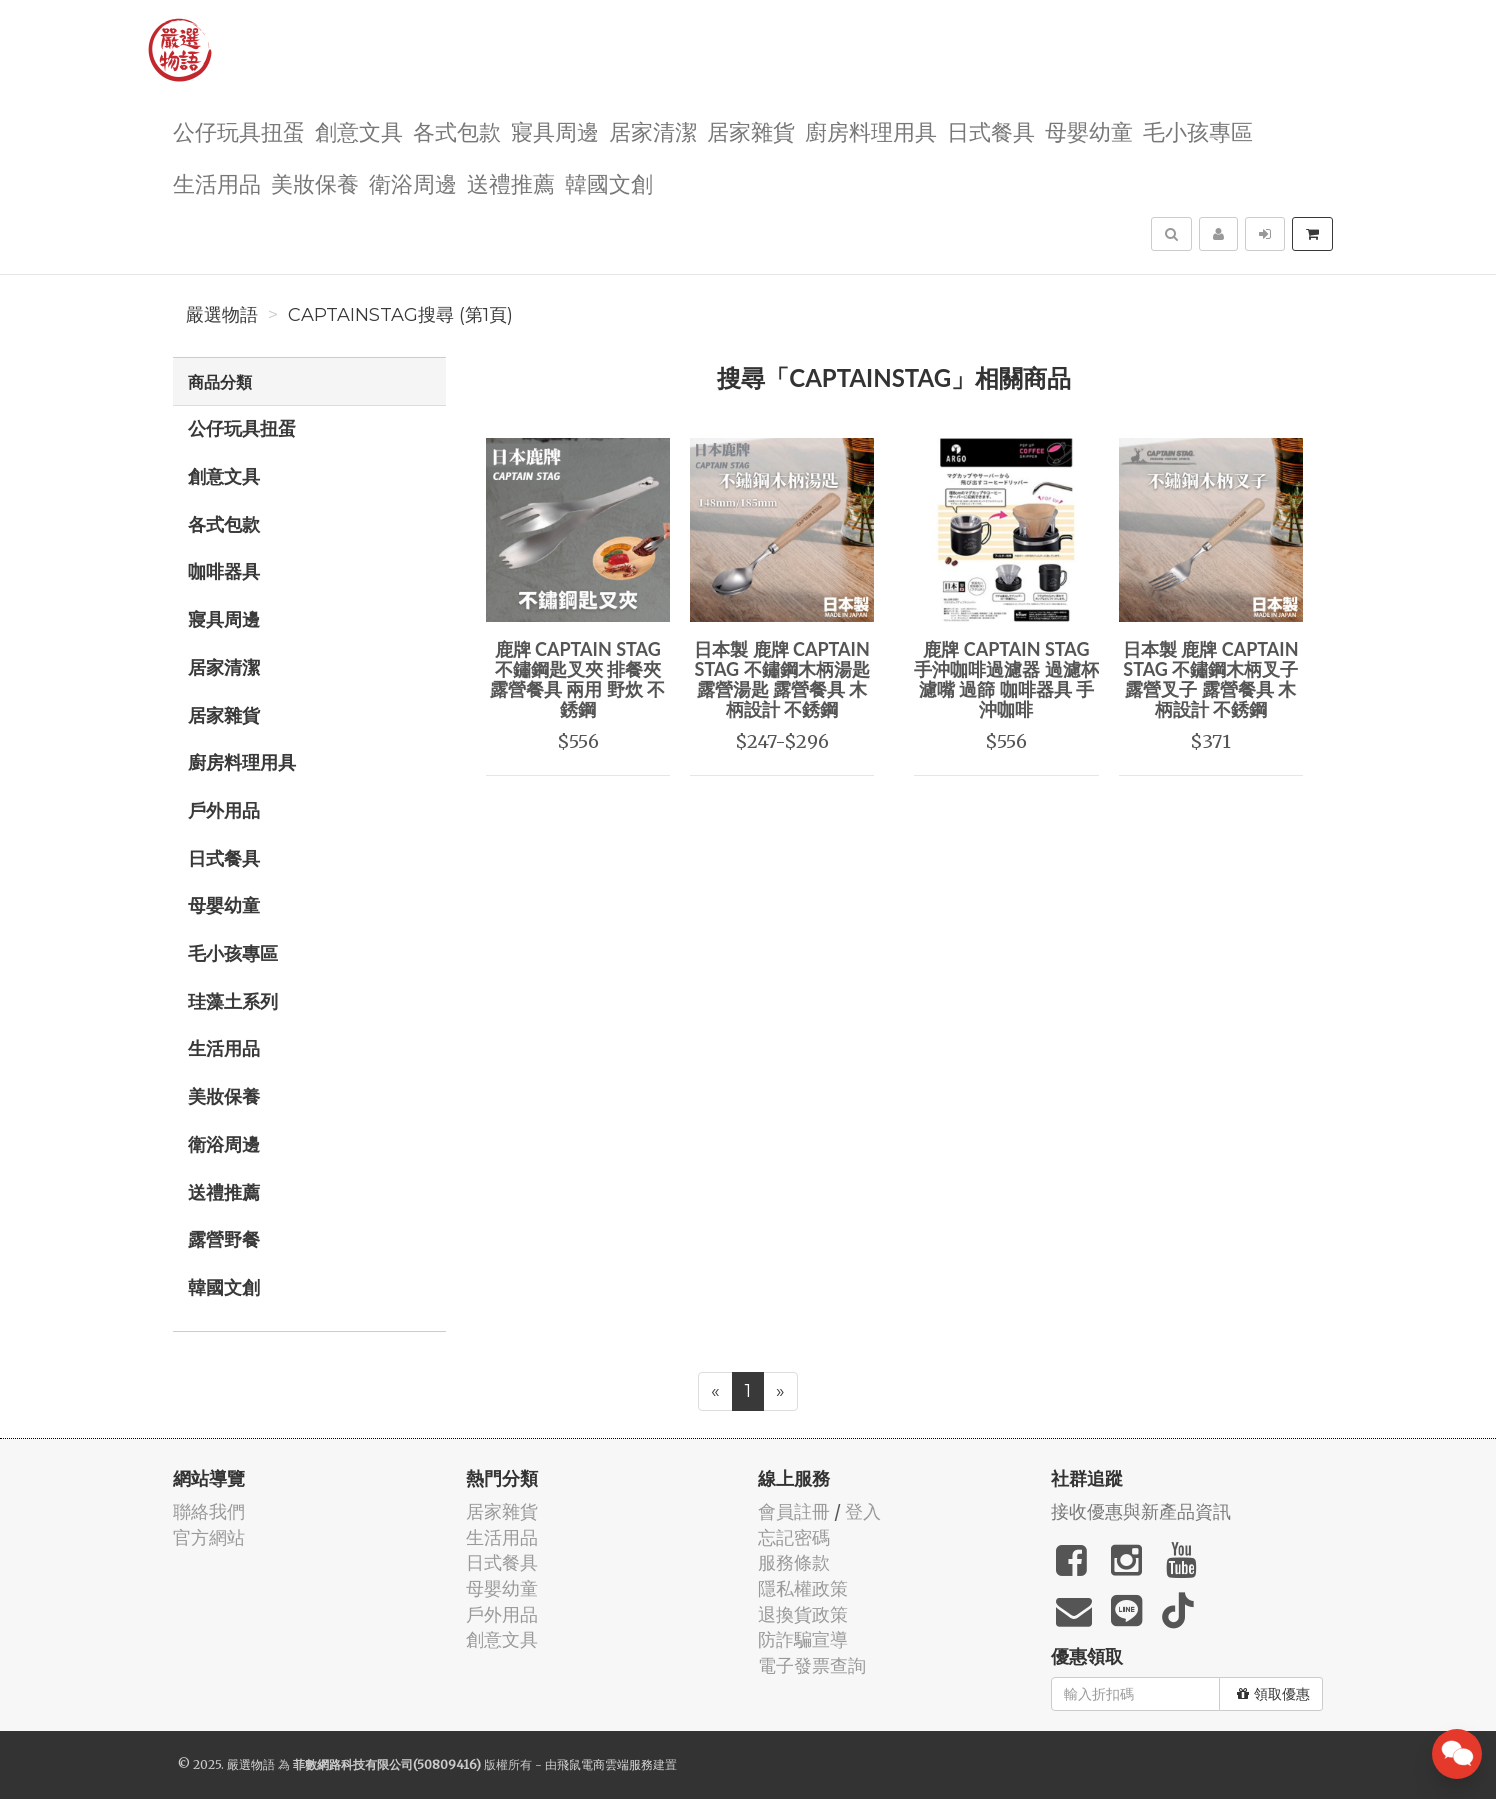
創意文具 (359, 130)
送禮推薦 (511, 182)
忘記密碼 (794, 1537)
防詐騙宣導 (803, 1639)
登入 (863, 1511)
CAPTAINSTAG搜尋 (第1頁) (400, 315)
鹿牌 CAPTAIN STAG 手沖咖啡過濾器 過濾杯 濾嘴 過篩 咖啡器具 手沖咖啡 (1006, 678)
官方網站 (209, 1537)
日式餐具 (991, 130)
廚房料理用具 (871, 130)
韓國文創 (609, 182)
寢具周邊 (555, 130)
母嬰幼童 (1089, 130)
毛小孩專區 (1198, 130)
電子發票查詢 (812, 1665)
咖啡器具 (224, 571)
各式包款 (457, 130)
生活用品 (217, 182)
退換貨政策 (803, 1614)
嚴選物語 (222, 315)
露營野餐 (224, 1239)
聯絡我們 (209, 1511)
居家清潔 (653, 130)
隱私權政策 (803, 1588)
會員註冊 (794, 1511)
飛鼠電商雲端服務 (605, 1764)
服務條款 (794, 1562)
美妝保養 (315, 182)
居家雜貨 (751, 130)
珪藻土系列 (233, 1001)
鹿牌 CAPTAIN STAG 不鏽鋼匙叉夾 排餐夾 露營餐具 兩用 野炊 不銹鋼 (577, 678)
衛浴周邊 (413, 182)
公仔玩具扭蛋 (239, 130)
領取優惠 (1273, 1694)
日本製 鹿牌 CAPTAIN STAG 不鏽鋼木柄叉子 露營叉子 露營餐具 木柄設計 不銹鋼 (1211, 678)
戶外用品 (224, 810)
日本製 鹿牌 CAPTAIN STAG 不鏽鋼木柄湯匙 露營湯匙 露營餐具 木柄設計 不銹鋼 (782, 678)
